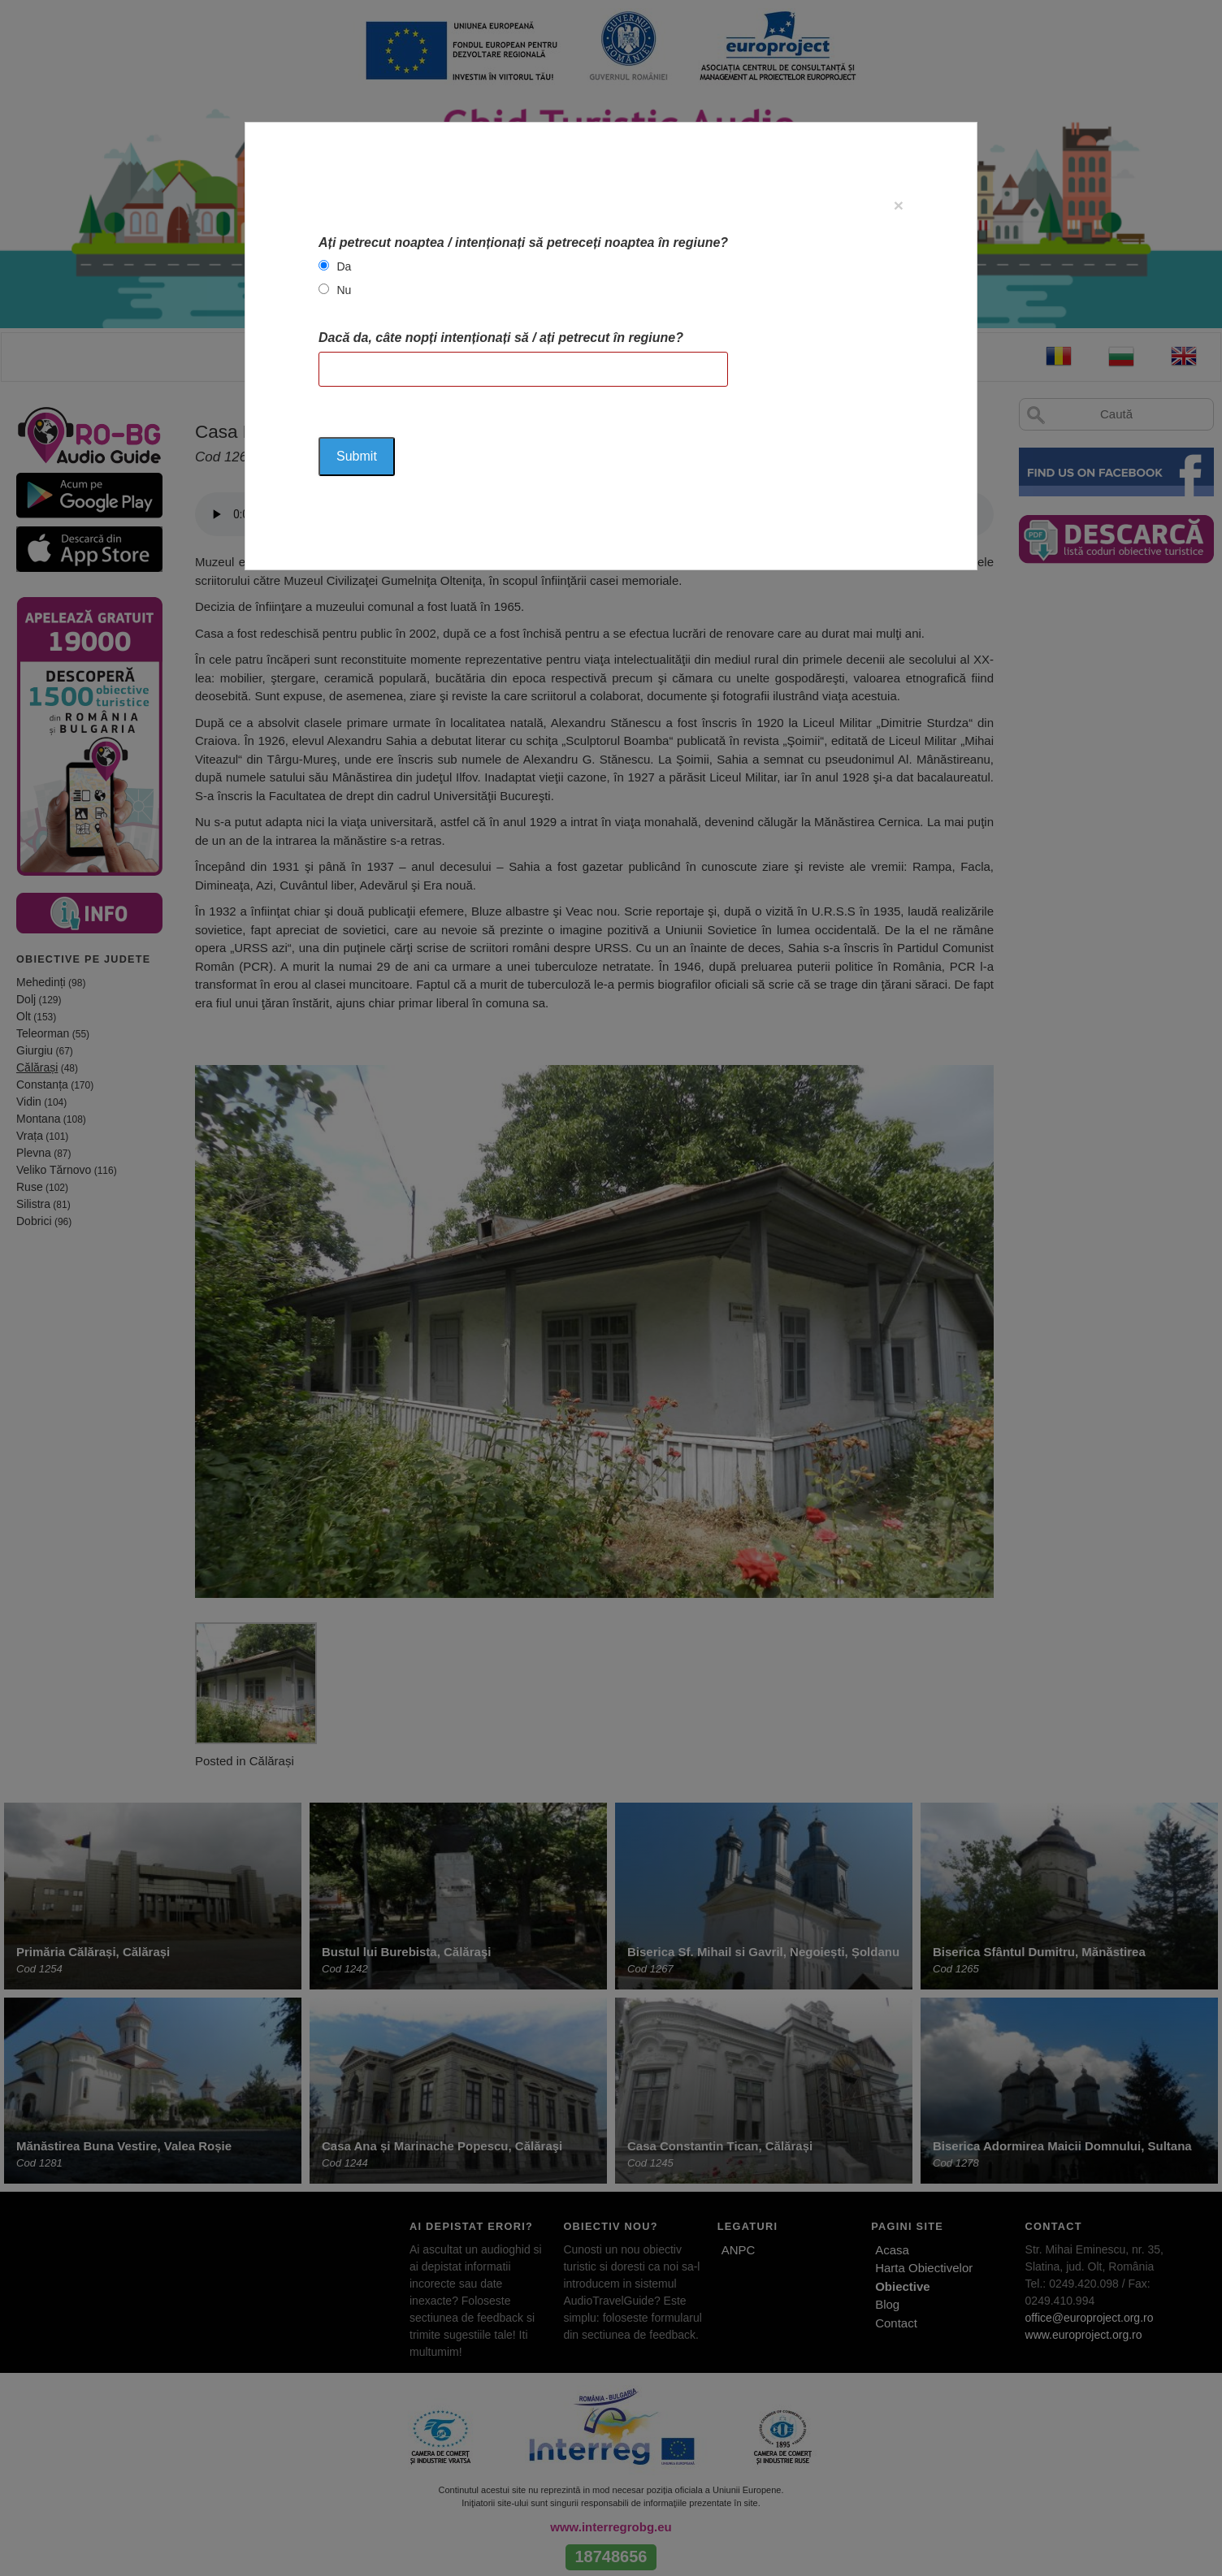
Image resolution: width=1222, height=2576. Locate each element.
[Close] (899, 205)
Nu (343, 290)
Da (343, 266)
